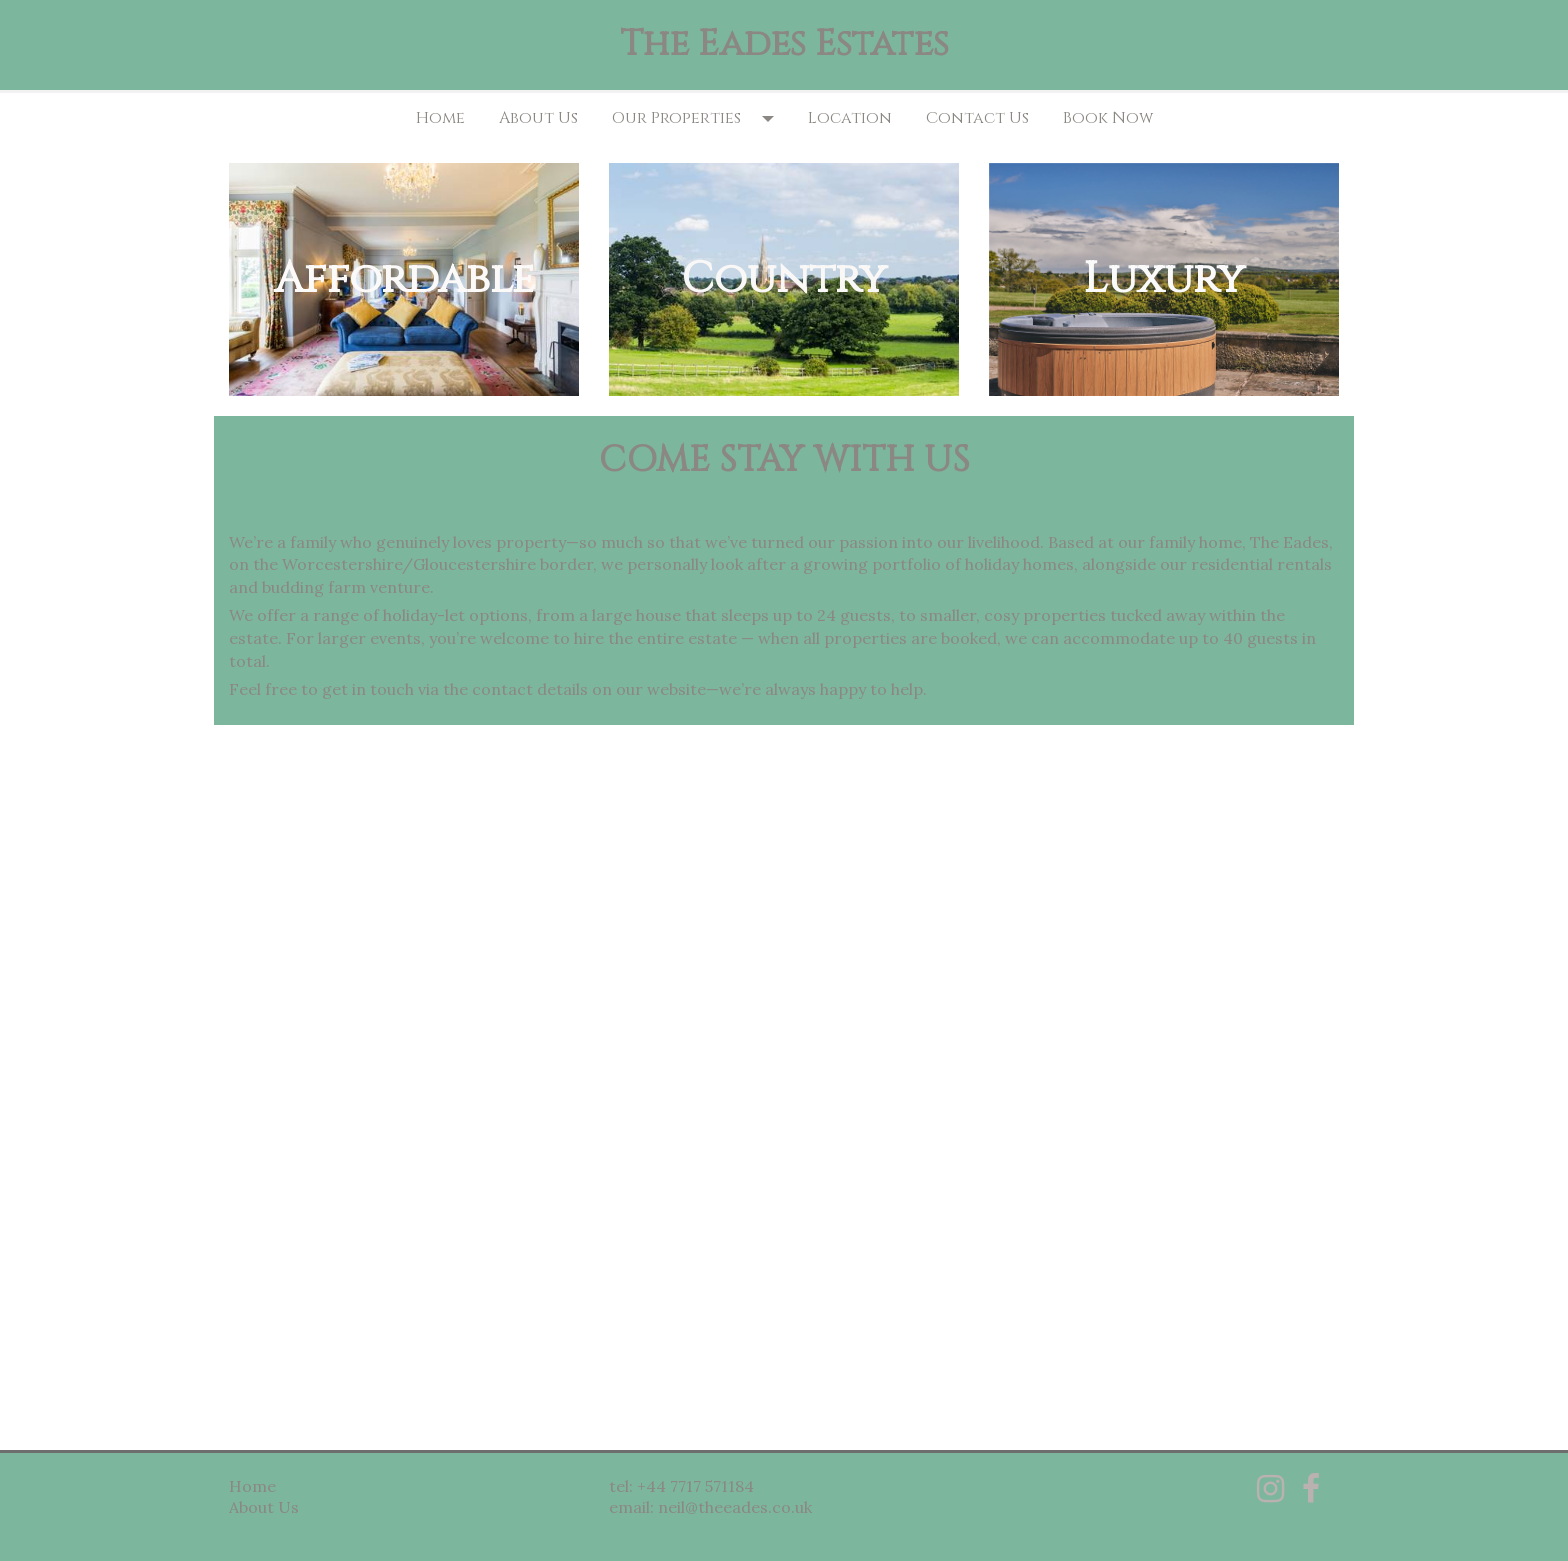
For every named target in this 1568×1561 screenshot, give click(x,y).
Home (440, 118)
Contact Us (977, 118)
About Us (538, 118)
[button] (774, 118)
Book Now (1108, 118)
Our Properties (676, 118)
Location (850, 118)
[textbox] (784, 45)
